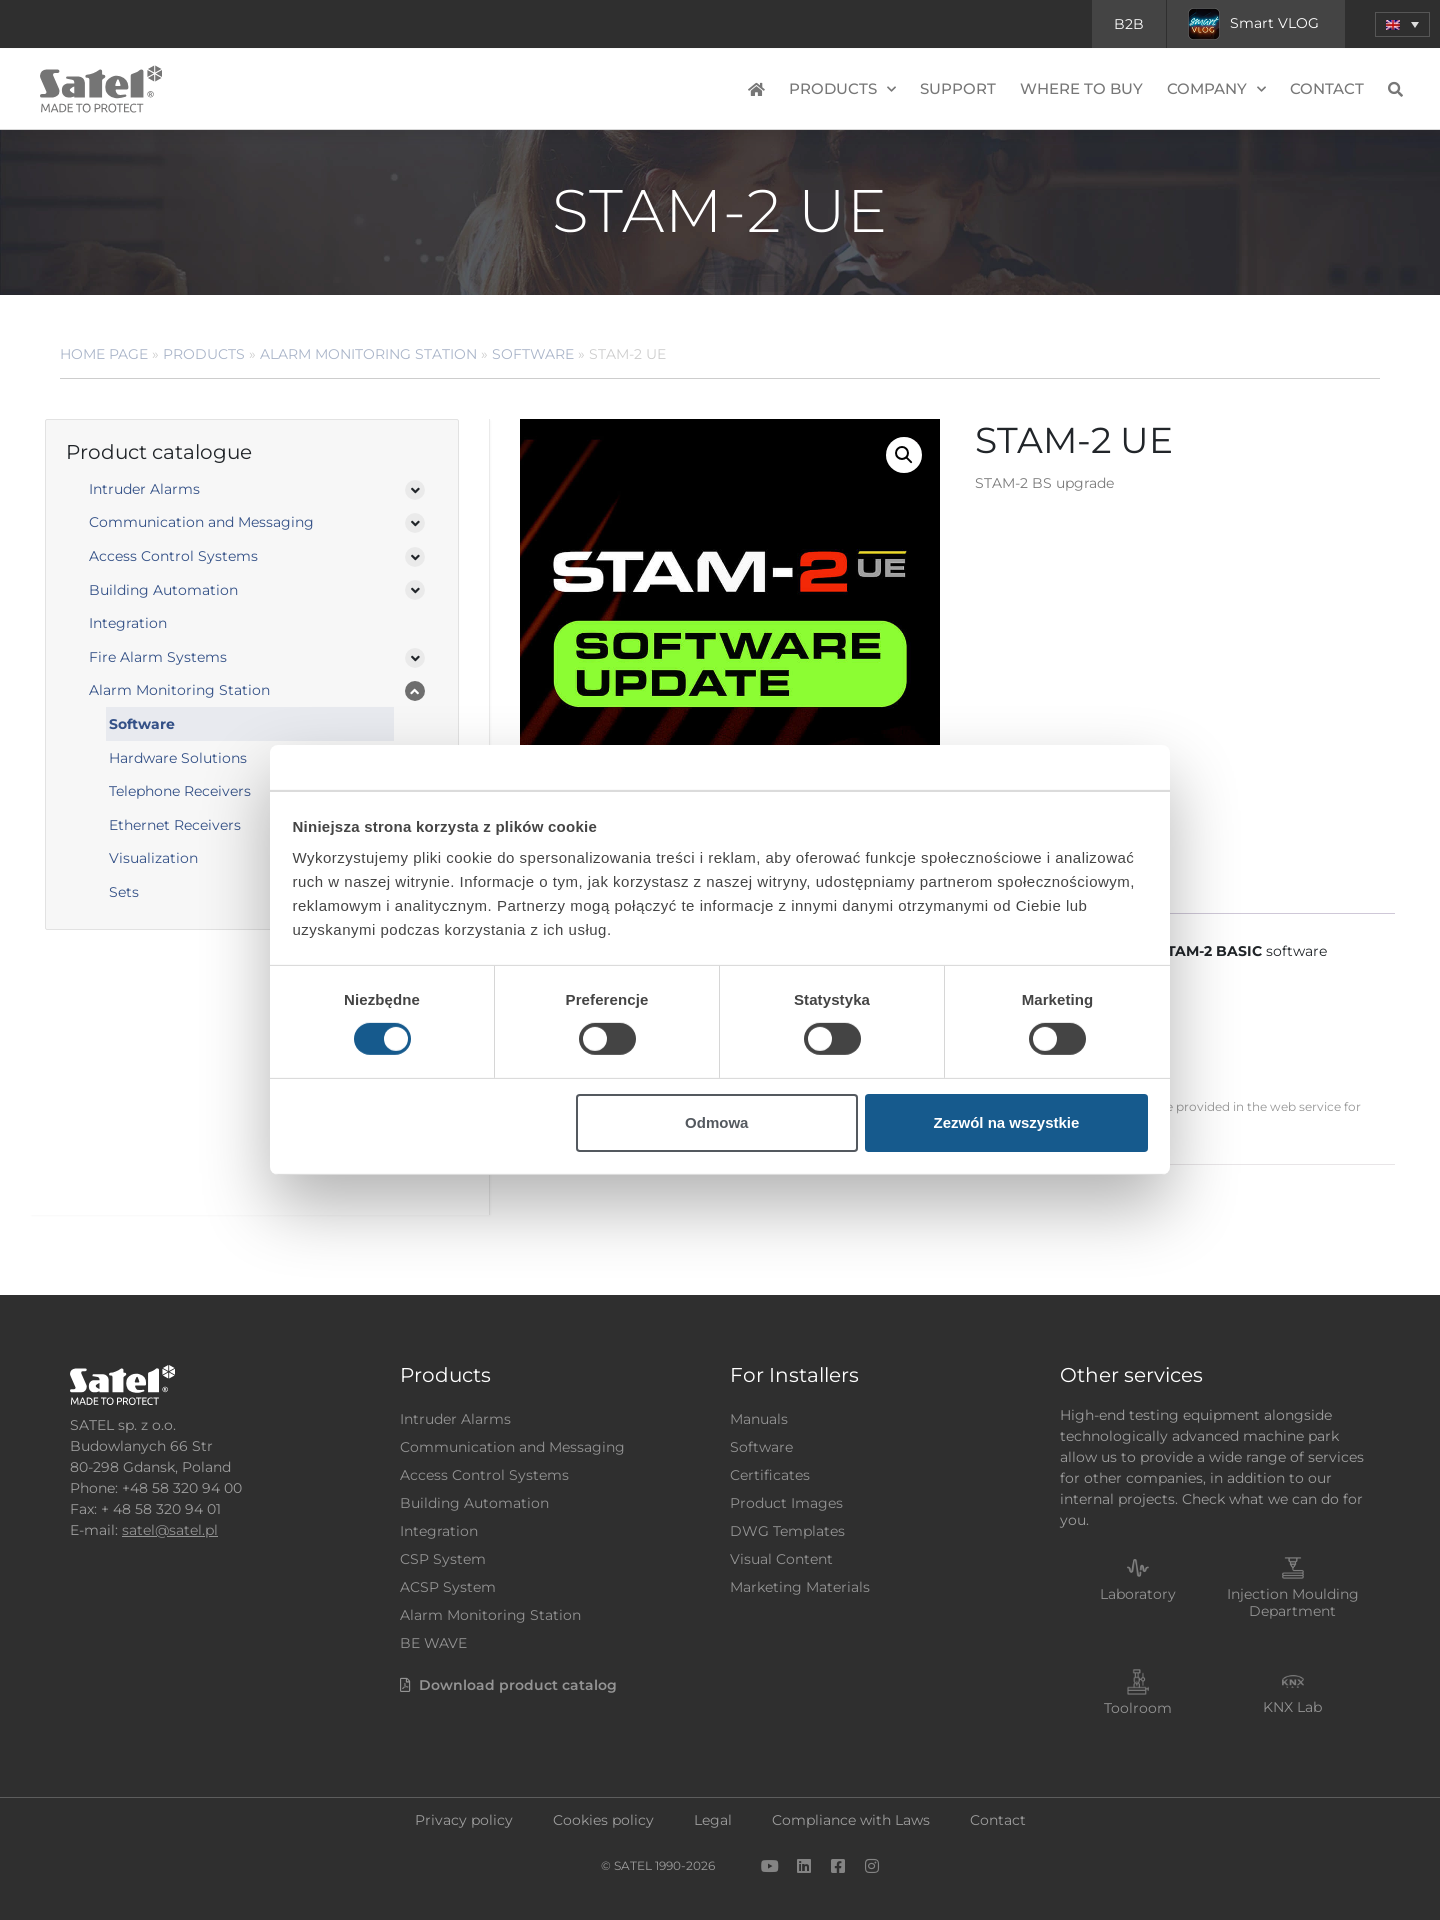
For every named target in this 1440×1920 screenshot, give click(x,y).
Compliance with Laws (851, 1820)
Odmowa (716, 1122)
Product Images (786, 1503)
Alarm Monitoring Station (368, 354)
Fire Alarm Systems (158, 657)
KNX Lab (1292, 1707)
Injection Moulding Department (1293, 1602)
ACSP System (448, 1587)
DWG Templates (787, 1531)
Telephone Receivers (180, 791)
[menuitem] (1402, 24)
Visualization (153, 858)
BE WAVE (433, 1643)
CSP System (443, 1559)
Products (842, 89)
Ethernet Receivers (175, 825)
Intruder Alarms (144, 489)
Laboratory (1138, 1594)
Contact (1327, 88)
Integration (128, 623)
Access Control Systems (173, 556)
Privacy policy (464, 1820)
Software (533, 354)
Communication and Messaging (201, 522)
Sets (124, 892)
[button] (904, 455)
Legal (713, 1820)
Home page (104, 354)
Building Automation (163, 590)
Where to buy (1081, 88)
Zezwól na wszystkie (1006, 1122)
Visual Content (781, 1559)
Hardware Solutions (178, 758)
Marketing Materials (800, 1587)
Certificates (770, 1475)
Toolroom (1138, 1708)
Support (958, 88)
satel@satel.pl (170, 1530)
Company (1216, 89)
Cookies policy (603, 1820)
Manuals (759, 1419)
